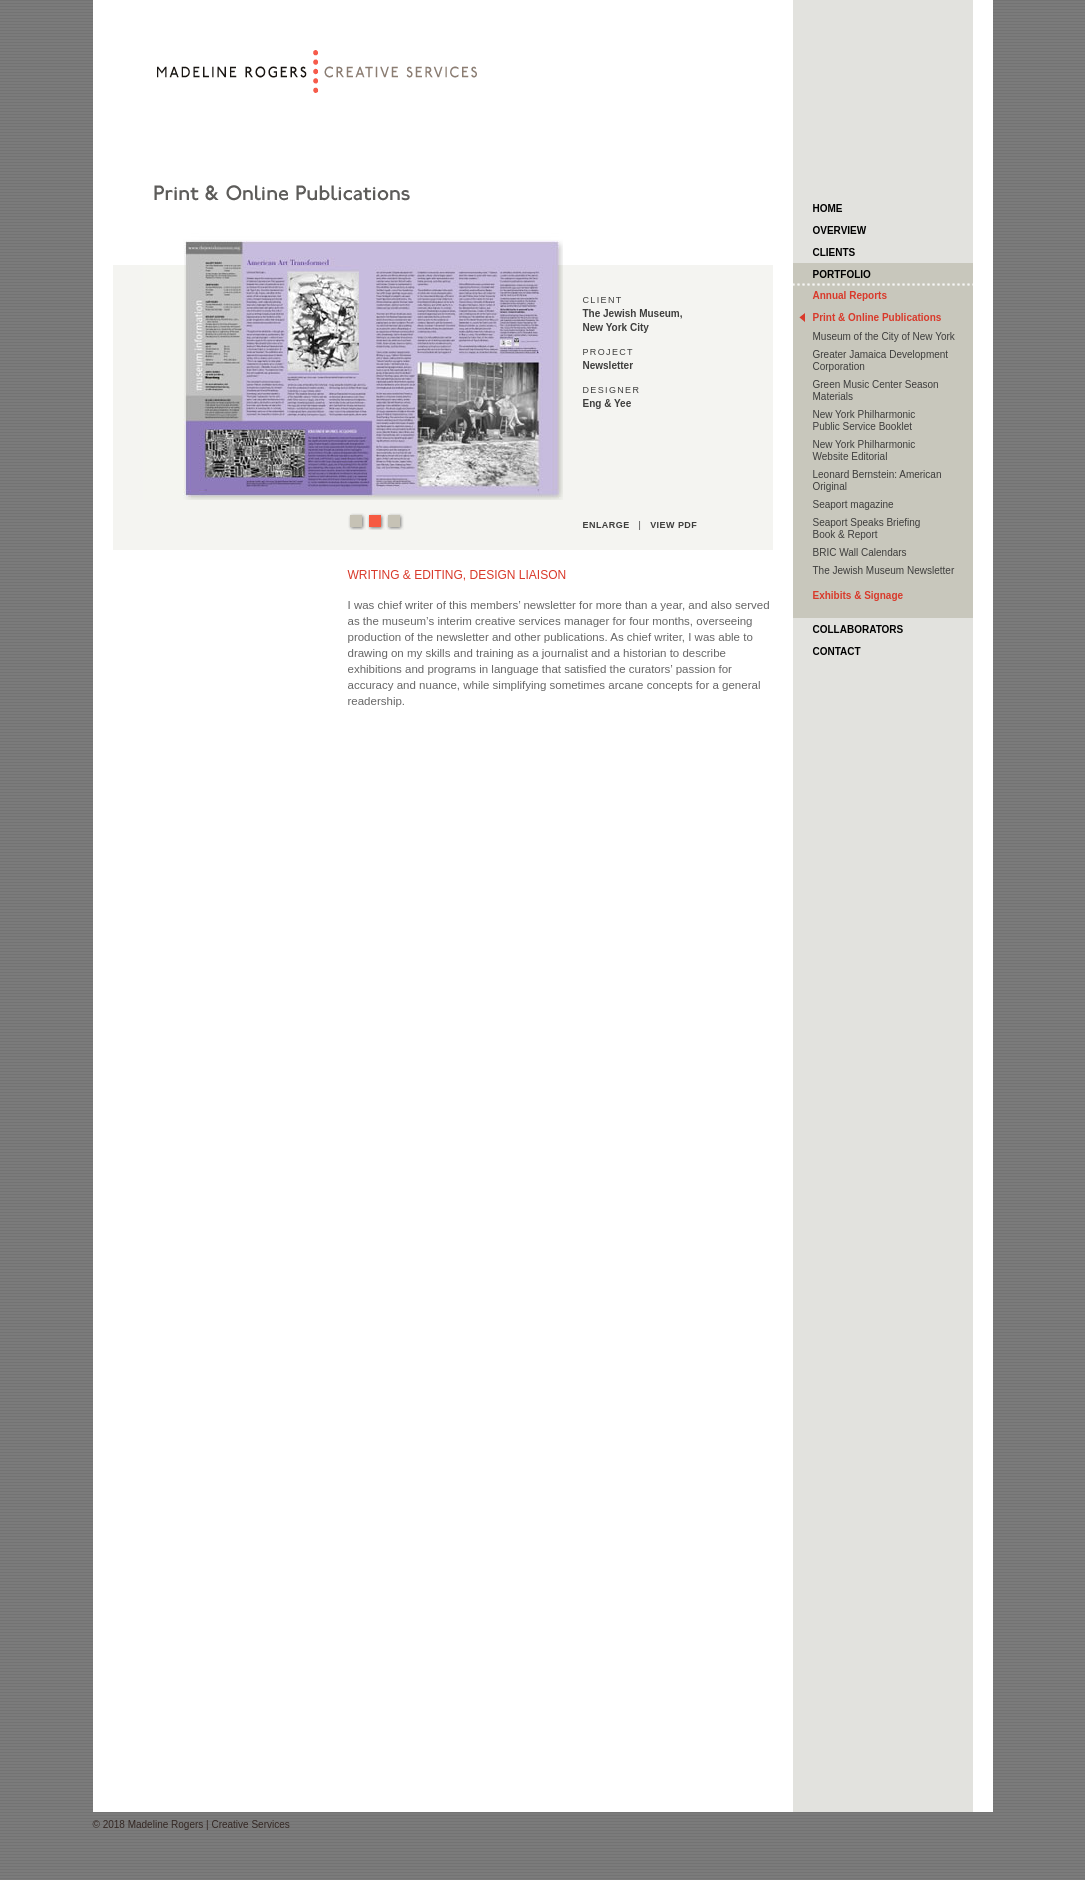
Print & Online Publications (877, 317)
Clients (834, 252)
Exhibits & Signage (858, 595)
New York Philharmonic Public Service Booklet (864, 420)
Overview (840, 230)
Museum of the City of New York (884, 336)
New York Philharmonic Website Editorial (864, 450)
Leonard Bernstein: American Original (877, 480)
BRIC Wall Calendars (860, 552)
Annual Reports (850, 295)
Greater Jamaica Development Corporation (881, 360)
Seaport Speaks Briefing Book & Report (867, 528)
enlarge (606, 525)
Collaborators (858, 629)
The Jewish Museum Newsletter (884, 570)
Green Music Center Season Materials (876, 390)
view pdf (673, 525)
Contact (837, 651)
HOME (828, 208)
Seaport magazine (853, 504)
